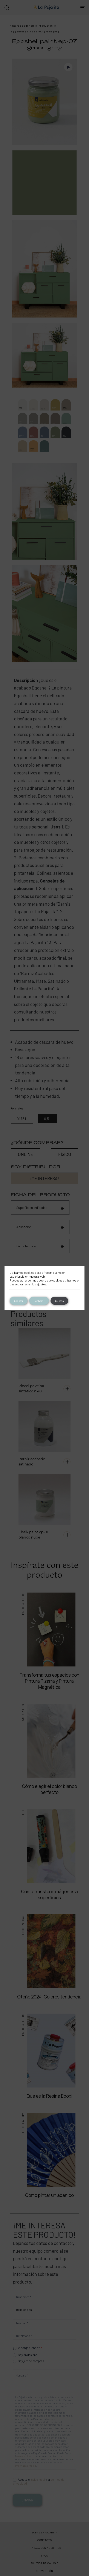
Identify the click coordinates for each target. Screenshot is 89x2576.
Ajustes (59, 1300)
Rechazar (39, 1300)
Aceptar (18, 1300)
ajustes (41, 1284)
